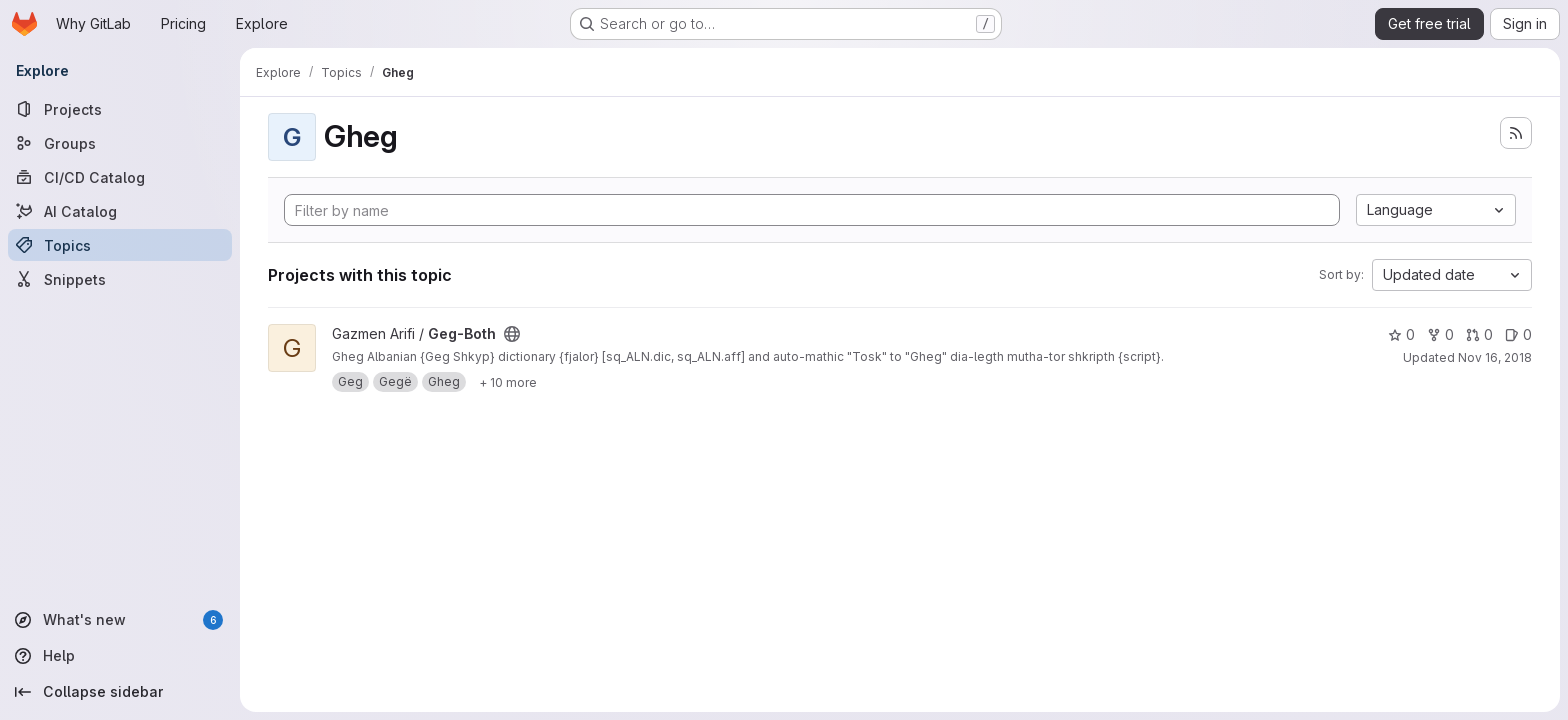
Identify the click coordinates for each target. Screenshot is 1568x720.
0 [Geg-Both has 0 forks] (1440, 334)
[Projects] (120, 109)
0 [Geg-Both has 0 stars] (1401, 334)
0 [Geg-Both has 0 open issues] (1518, 334)
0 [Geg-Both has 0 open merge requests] (1479, 334)
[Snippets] (120, 279)
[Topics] (120, 245)
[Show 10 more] (508, 382)
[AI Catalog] (120, 211)
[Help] (120, 656)
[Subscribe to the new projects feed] (1516, 133)
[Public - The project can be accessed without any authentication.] (512, 334)
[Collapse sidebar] (120, 692)
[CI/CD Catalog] (120, 177)
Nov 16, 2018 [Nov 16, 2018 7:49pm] (1495, 357)
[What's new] (120, 620)
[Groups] (120, 143)
